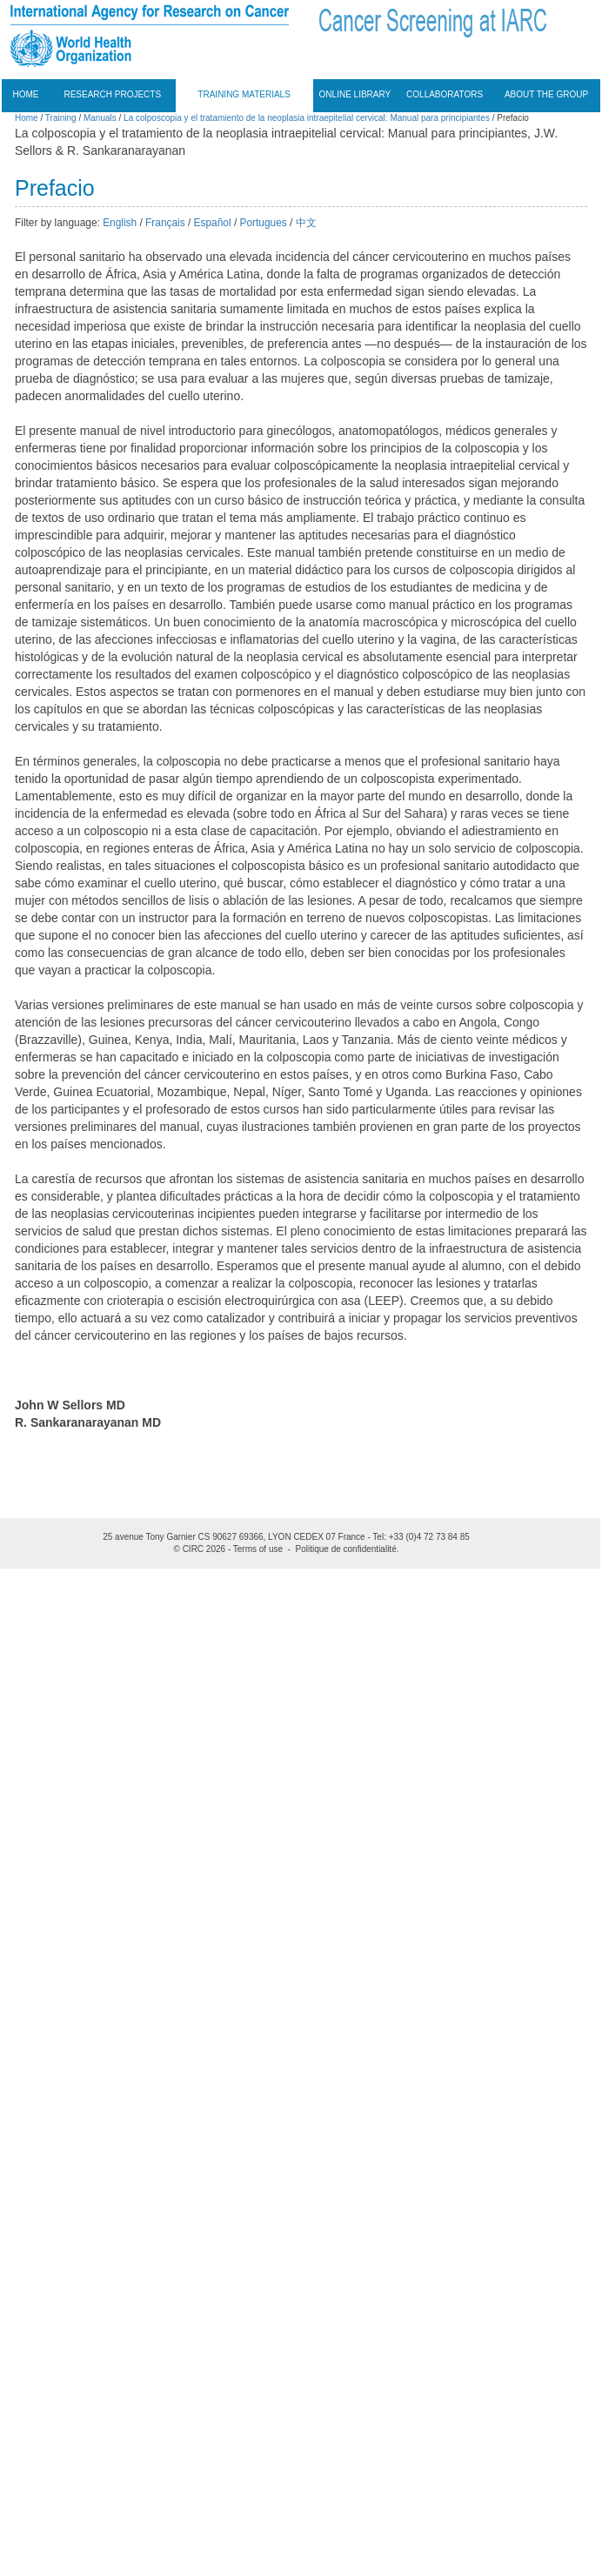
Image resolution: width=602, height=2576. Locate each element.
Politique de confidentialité (346, 1549)
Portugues (263, 223)
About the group (546, 94)
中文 (306, 223)
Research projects (112, 94)
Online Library (355, 94)
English (120, 223)
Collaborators (444, 94)
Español (212, 223)
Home (26, 94)
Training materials (244, 94)
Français (165, 223)
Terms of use (258, 1549)
